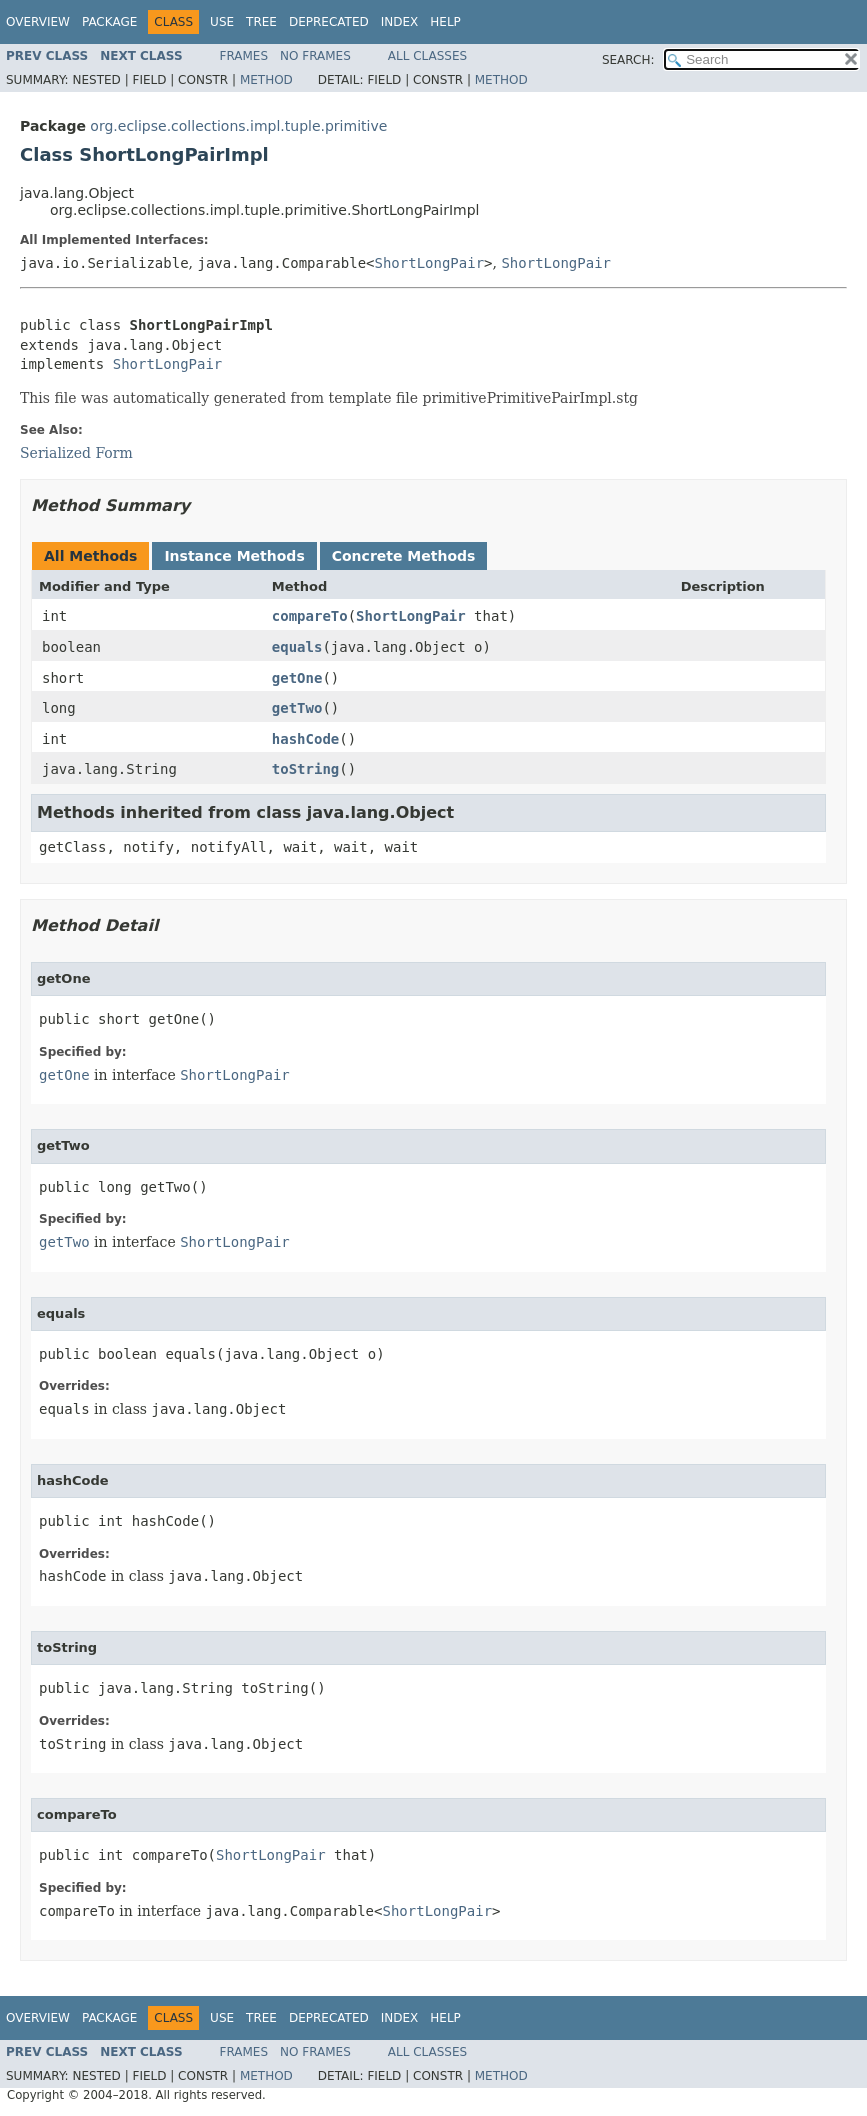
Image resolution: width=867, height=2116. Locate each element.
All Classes (427, 56)
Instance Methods (234, 556)
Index (400, 22)
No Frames (315, 56)
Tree (261, 22)
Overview (38, 22)
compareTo (310, 616)
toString (305, 769)
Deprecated (329, 22)
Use (222, 22)
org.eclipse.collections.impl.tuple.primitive (238, 126)
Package (109, 22)
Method (266, 80)
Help (445, 22)
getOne (297, 678)
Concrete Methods (404, 556)
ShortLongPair (430, 263)
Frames (244, 56)
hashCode (305, 739)
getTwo (297, 708)
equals (297, 647)
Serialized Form (76, 453)
